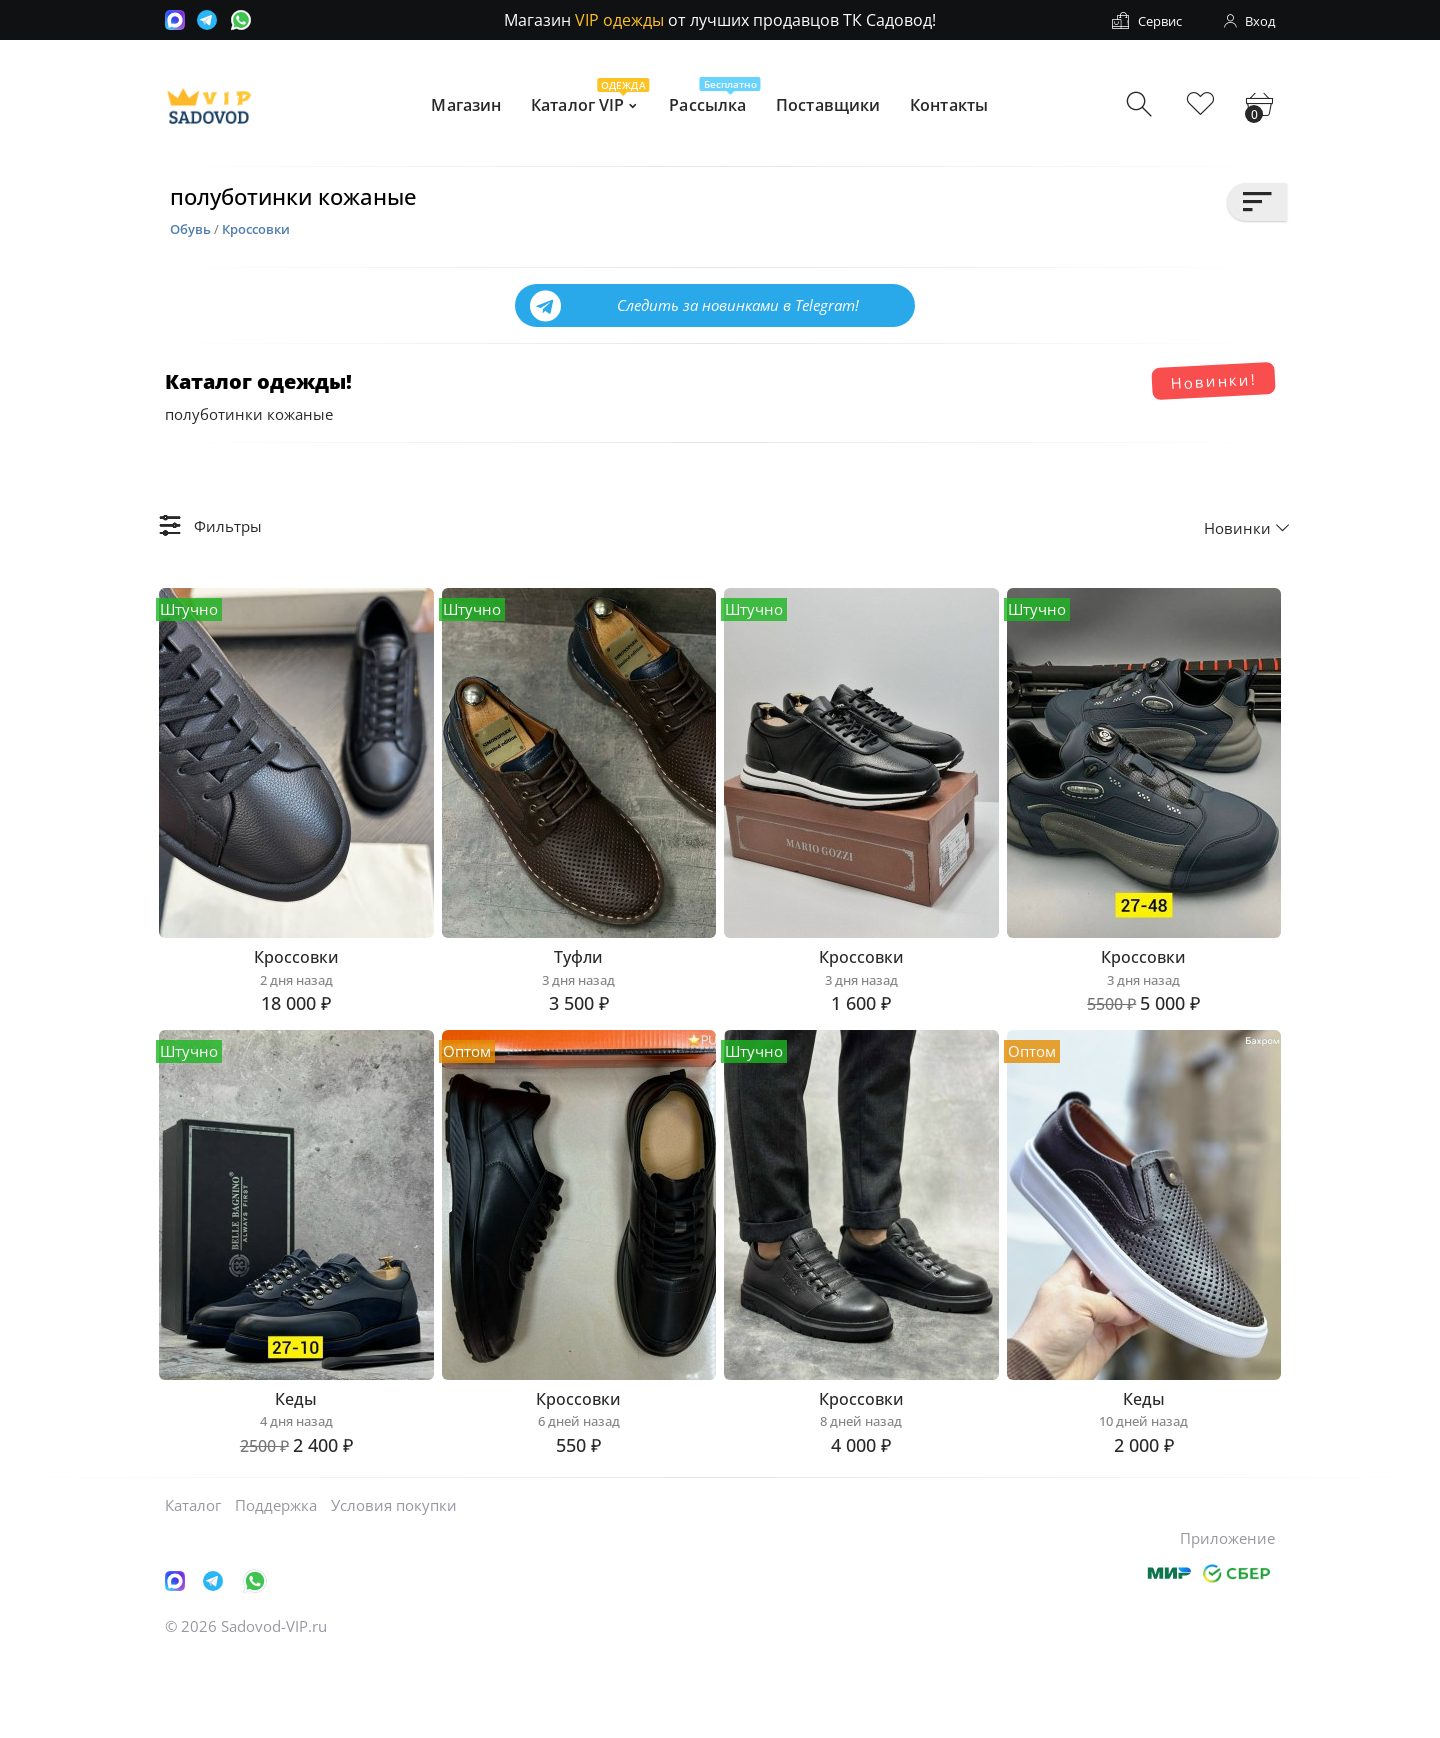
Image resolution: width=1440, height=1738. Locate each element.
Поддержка (276, 1585)
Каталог (193, 1585)
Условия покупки (394, 1585)
